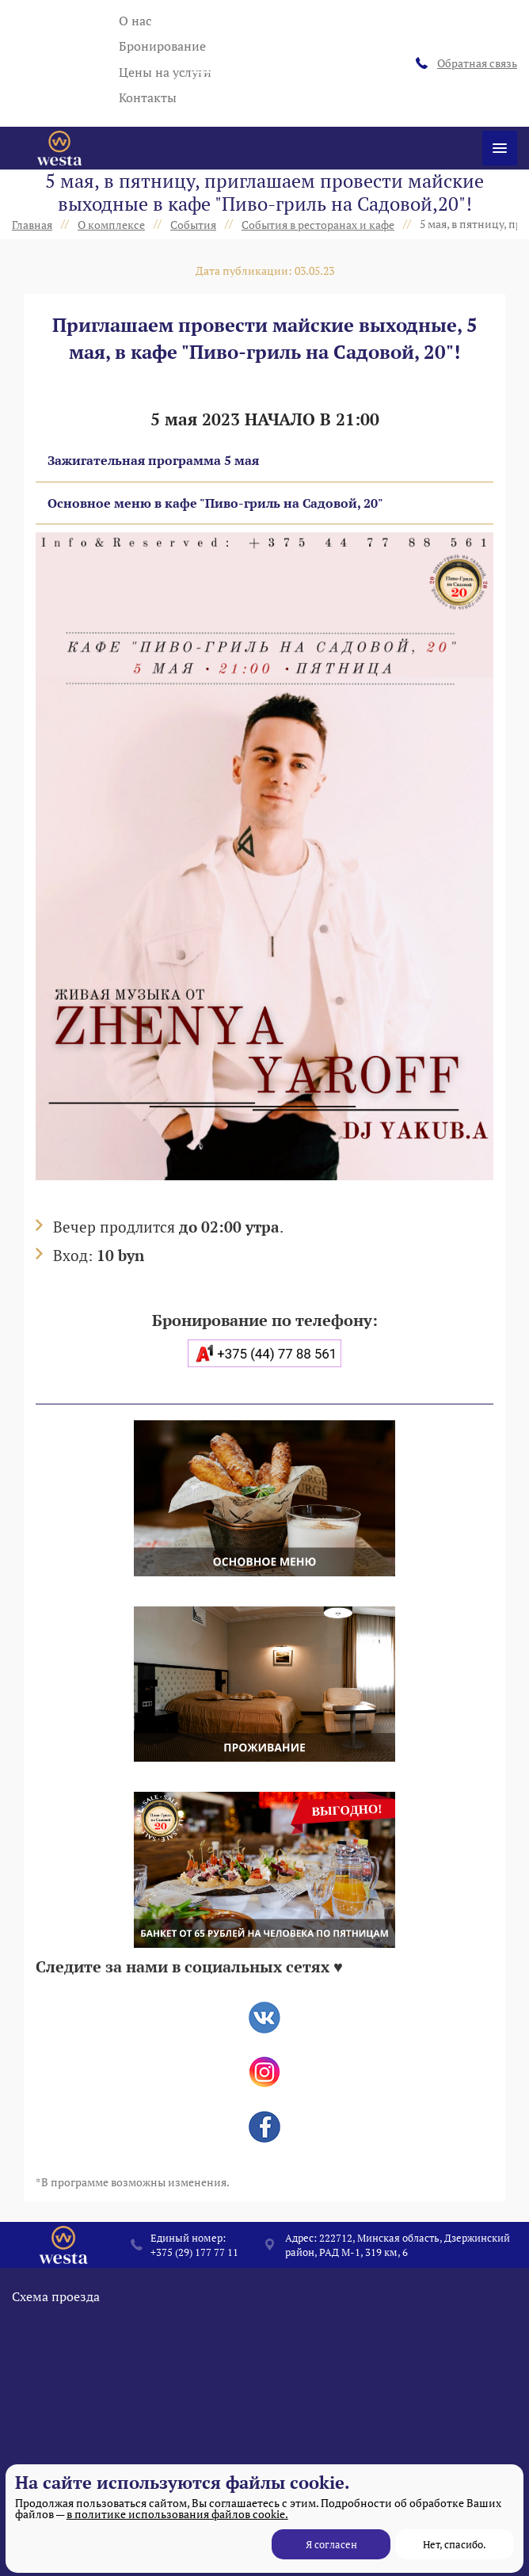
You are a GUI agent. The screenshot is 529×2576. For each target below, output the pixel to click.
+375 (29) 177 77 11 (194, 2252)
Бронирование (162, 46)
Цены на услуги (165, 72)
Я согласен (331, 2544)
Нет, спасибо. (454, 2544)
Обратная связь (466, 62)
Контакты (148, 97)
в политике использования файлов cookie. (177, 2513)
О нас (135, 20)
